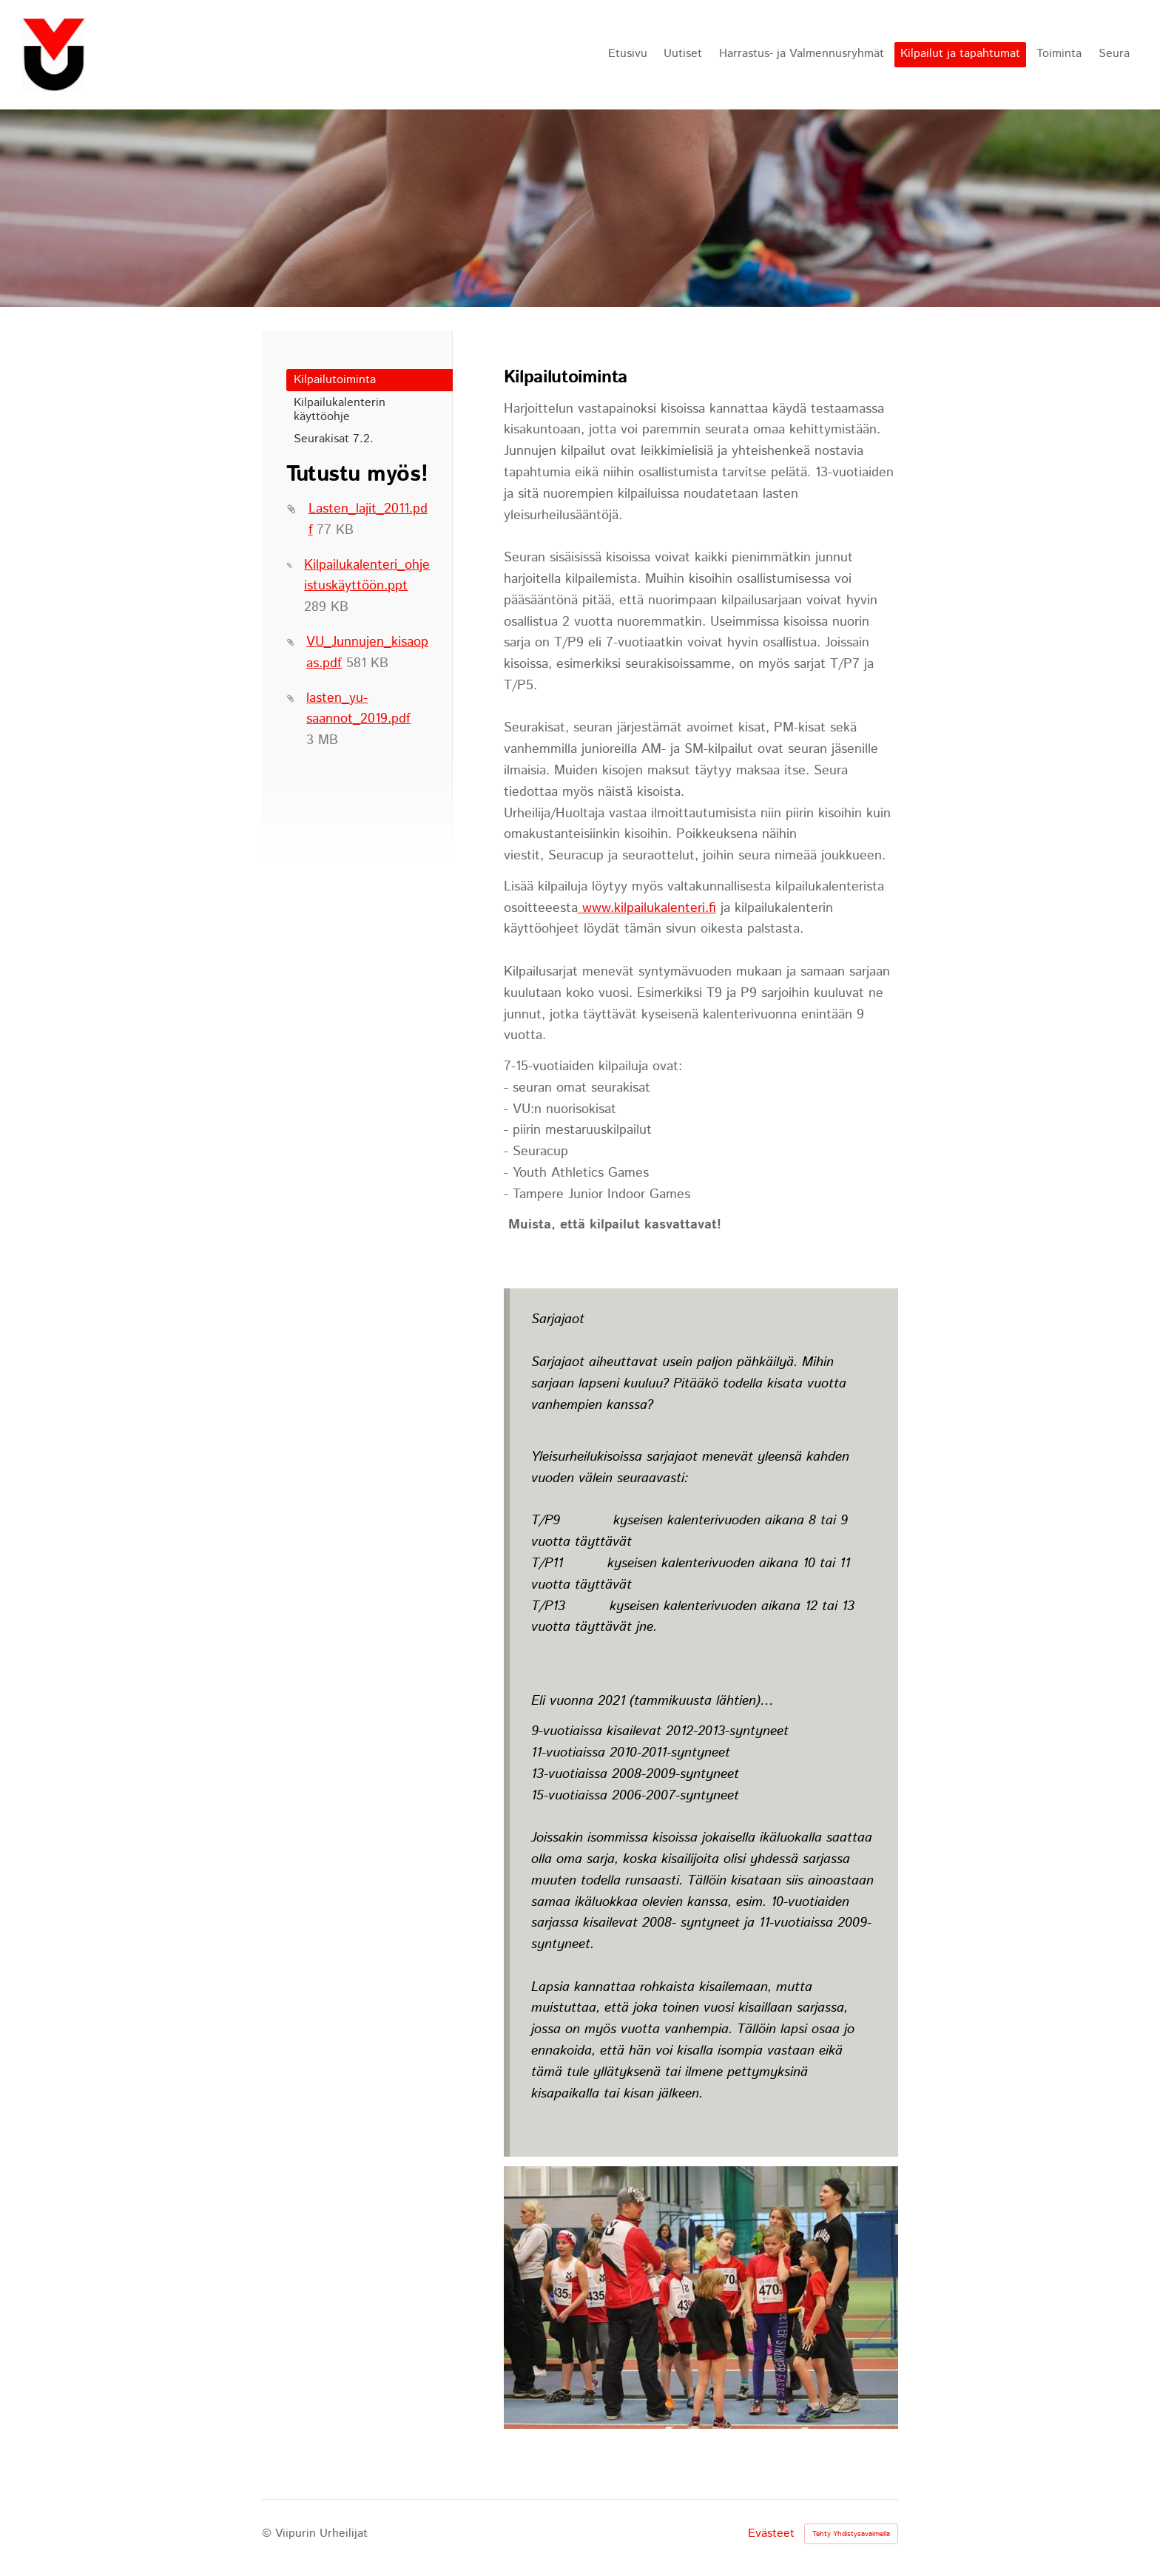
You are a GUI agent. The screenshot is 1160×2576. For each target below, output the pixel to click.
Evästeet (771, 2534)
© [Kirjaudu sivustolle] (268, 2533)
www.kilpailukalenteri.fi (647, 908)
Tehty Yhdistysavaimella (851, 2534)
